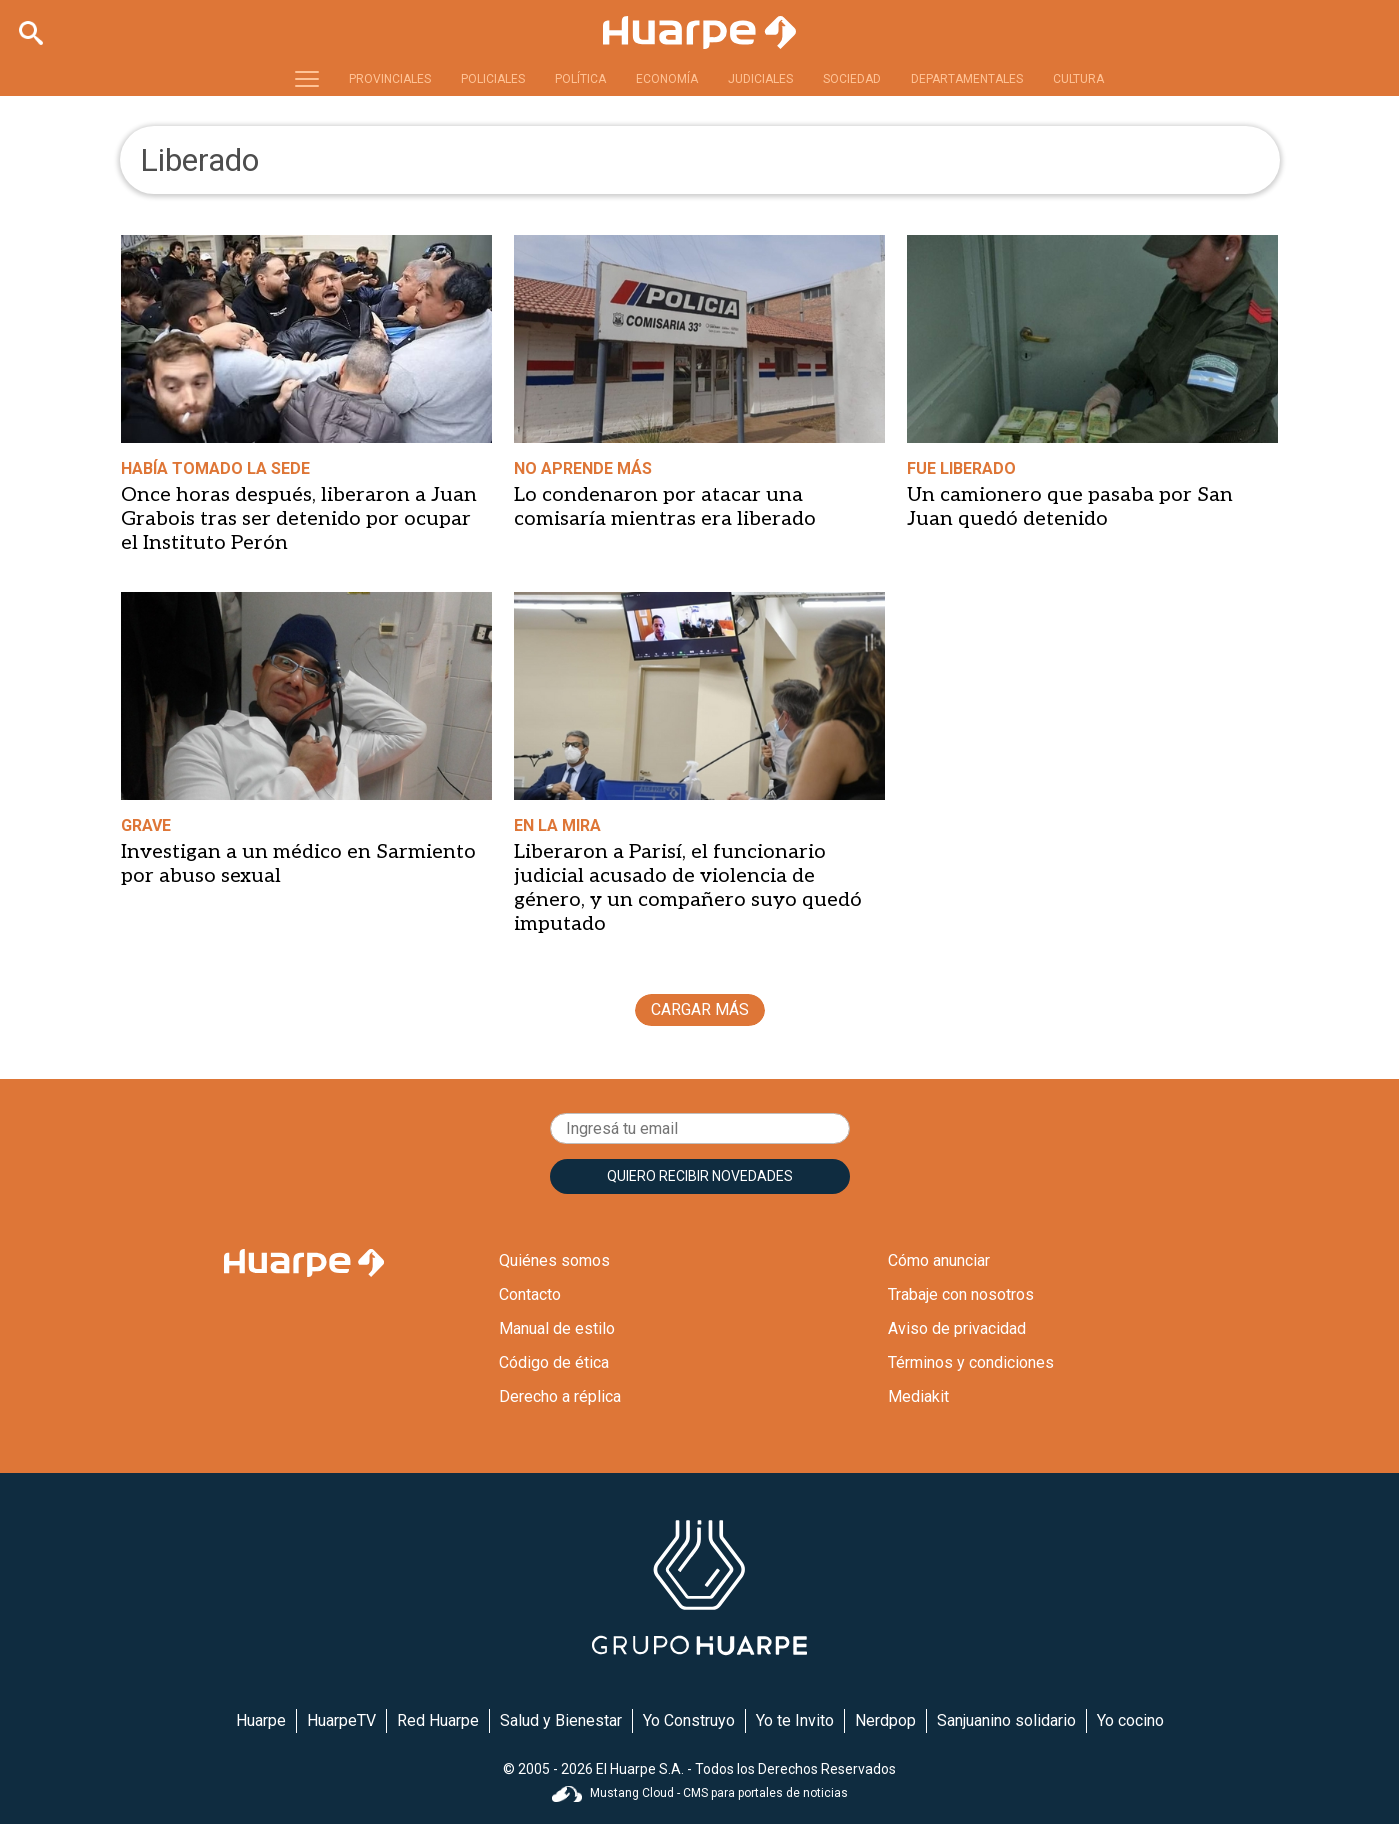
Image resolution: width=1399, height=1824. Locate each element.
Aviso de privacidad (957, 1328)
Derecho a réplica (560, 1396)
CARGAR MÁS (700, 1009)
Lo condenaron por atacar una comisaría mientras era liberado (665, 507)
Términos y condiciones (971, 1362)
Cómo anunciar (939, 1260)
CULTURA (1078, 79)
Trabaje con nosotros (961, 1294)
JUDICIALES (760, 79)
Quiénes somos (554, 1260)
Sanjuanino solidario (1006, 1720)
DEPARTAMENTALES (967, 79)
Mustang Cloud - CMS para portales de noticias (700, 1793)
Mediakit (918, 1396)
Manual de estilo (557, 1328)
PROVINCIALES (390, 79)
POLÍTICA (580, 79)
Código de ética (554, 1362)
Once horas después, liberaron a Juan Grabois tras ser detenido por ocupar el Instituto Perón (299, 519)
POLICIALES (493, 79)
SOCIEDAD (852, 79)
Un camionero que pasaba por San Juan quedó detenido (1070, 507)
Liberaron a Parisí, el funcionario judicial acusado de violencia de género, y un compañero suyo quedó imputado (688, 888)
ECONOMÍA (667, 79)
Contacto (530, 1294)
